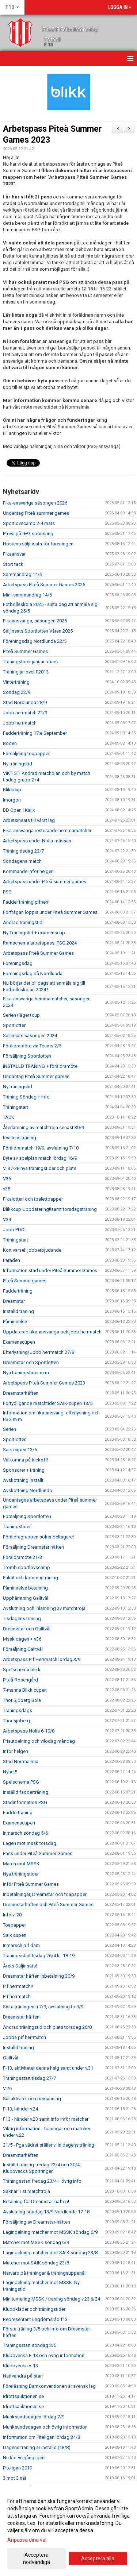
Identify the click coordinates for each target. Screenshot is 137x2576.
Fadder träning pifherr (26, 902)
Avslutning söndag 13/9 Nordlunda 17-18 (46, 2211)
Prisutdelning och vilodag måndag (39, 1741)
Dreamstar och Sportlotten (31, 1362)
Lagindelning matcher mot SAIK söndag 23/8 (50, 2252)
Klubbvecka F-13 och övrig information (43, 2355)
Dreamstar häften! (22, 2017)
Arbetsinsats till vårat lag (29, 820)
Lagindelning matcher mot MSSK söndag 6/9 (50, 2232)
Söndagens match (22, 861)
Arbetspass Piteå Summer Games (38, 953)
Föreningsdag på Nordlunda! (33, 973)
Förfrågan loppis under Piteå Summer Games (50, 912)
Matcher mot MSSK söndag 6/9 (36, 2242)
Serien (9, 1429)
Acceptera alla (97, 2558)
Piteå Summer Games (25, 651)
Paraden (11, 1260)
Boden (10, 743)
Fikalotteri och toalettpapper (33, 1199)
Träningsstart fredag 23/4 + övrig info (42, 2181)
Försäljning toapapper (26, 753)
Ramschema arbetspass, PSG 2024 (40, 943)
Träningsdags (17, 1710)
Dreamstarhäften (20, 1393)
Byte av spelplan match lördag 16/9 (40, 1158)
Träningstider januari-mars (30, 661)
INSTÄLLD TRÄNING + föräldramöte (40, 1066)
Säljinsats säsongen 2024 (30, 1035)
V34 (7, 1219)
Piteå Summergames (24, 1280)
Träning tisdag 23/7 (23, 851)
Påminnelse (15, 1321)
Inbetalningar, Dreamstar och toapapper (45, 1894)
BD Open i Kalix (19, 810)
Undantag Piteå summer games (36, 513)
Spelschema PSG (21, 1782)
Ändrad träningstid (22, 922)
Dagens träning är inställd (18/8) (37, 2447)
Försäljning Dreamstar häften (33, 1547)
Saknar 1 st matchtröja (26, 2191)
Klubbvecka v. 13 (20, 2365)
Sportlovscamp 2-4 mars (29, 523)
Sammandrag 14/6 (22, 574)
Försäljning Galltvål (23, 1649)
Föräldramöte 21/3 (22, 1557)
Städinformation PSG (25, 1802)
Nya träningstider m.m (26, 1372)
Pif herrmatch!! (18, 1986)
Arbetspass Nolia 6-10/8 (28, 1731)
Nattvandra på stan (23, 2376)
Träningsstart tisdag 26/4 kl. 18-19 (39, 1955)
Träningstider (17, 1526)
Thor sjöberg (16, 1720)
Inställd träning (18, 1311)
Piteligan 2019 (17, 2468)
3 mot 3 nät (14, 2478)
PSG (7, 892)
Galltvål (10, 2058)
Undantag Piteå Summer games (36, 1076)
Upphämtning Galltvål (25, 1598)
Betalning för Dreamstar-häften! (36, 2201)
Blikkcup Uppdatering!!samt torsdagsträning (50, 1209)
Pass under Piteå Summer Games (37, 1853)
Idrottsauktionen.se (23, 2396)
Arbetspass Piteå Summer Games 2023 (44, 1383)
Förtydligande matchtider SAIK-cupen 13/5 (47, 1403)
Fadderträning (18, 1291)
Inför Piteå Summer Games (31, 1884)
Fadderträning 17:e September (35, 733)
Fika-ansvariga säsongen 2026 (35, 503)
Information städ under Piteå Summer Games (50, 1270)
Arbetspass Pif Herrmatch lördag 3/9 (41, 1659)
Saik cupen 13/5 (20, 1449)
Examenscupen (19, 1342)
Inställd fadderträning (25, 1792)
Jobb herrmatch (20, 723)
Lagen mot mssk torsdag (29, 1843)
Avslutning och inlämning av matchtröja (44, 1608)
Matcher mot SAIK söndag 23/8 (36, 2263)
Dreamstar (14, 1301)
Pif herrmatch (17, 1996)
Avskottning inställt (23, 1480)
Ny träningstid (17, 763)
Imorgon (12, 800)
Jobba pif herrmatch (24, 2037)
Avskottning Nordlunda (27, 1490)
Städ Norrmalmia (20, 1761)
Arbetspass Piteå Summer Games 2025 (44, 584)
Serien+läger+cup (21, 1015)
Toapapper (14, 1925)
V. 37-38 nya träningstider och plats (39, 1168)
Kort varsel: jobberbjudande (32, 1250)
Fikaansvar (14, 554)
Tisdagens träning (22, 1618)
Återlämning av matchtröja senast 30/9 (43, 1127)
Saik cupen (14, 1935)
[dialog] (68, 2531)
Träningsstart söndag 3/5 (29, 2345)
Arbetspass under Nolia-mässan (37, 840)
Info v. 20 (12, 1914)
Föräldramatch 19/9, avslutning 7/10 (41, 1148)
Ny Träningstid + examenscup (34, 932)
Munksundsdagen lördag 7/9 (33, 2416)
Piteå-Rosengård (20, 1680)
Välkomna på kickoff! (25, 1460)
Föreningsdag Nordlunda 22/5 (34, 641)
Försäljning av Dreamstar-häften (36, 2222)
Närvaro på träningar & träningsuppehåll (45, 2273)
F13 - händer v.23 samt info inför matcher (45, 2119)
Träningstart (15, 1107)
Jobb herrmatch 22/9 (25, 712)
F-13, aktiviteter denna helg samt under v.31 (48, 2068)
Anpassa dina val (26, 2540)
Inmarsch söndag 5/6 (25, 1833)
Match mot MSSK (21, 1863)
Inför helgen (15, 1751)
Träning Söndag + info (26, 1097)
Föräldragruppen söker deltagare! (38, 1537)
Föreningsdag (18, 963)
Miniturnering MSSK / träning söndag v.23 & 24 (51, 2299)
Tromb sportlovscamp (26, 1567)
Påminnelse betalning (25, 1588)
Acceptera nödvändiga (36, 2558)
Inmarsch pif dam (21, 1945)
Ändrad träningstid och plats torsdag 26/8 (47, 2027)
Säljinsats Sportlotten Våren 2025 (38, 631)
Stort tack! (13, 564)
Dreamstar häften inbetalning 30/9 (39, 1976)
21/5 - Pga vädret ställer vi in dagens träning (48, 2145)
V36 (7, 1178)
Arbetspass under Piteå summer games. (45, 881)
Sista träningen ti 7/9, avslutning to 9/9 (43, 2006)
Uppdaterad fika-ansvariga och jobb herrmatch (52, 1332)
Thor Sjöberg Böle (22, 1700)
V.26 (7, 2088)
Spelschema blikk (22, 1669)
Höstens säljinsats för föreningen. (39, 544)
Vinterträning (16, 682)
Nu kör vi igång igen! (24, 2457)
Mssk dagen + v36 (22, 1639)
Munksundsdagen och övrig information (45, 2427)
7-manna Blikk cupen (25, 1690)
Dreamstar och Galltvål (26, 1628)
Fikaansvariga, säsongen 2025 (35, 620)
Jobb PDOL (15, 1229)
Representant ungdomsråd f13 (35, 2319)
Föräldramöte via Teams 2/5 (32, 1045)
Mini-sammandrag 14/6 (27, 595)
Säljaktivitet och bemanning (32, 2098)
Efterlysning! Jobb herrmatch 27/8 (38, 1352)
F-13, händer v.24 (20, 2109)
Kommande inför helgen (28, 871)
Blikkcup (12, 789)
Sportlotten (15, 1025)
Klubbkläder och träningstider (34, 2309)
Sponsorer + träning (24, 1470)
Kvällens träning (19, 1137)
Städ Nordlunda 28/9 (25, 702)
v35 (6, 1189)
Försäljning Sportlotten (27, 1056)
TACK (8, 1117)
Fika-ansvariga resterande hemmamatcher (47, 830)
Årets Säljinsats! (20, 1966)
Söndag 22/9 (16, 692)
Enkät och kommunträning (30, 1577)
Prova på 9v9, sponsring (28, 533)
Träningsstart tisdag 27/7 (29, 2078)
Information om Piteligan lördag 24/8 (41, 2437)
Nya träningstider (21, 1874)
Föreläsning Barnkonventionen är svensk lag (49, 2386)
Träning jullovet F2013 (26, 672)
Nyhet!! (10, 1771)
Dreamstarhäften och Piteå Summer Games (48, 1904)
